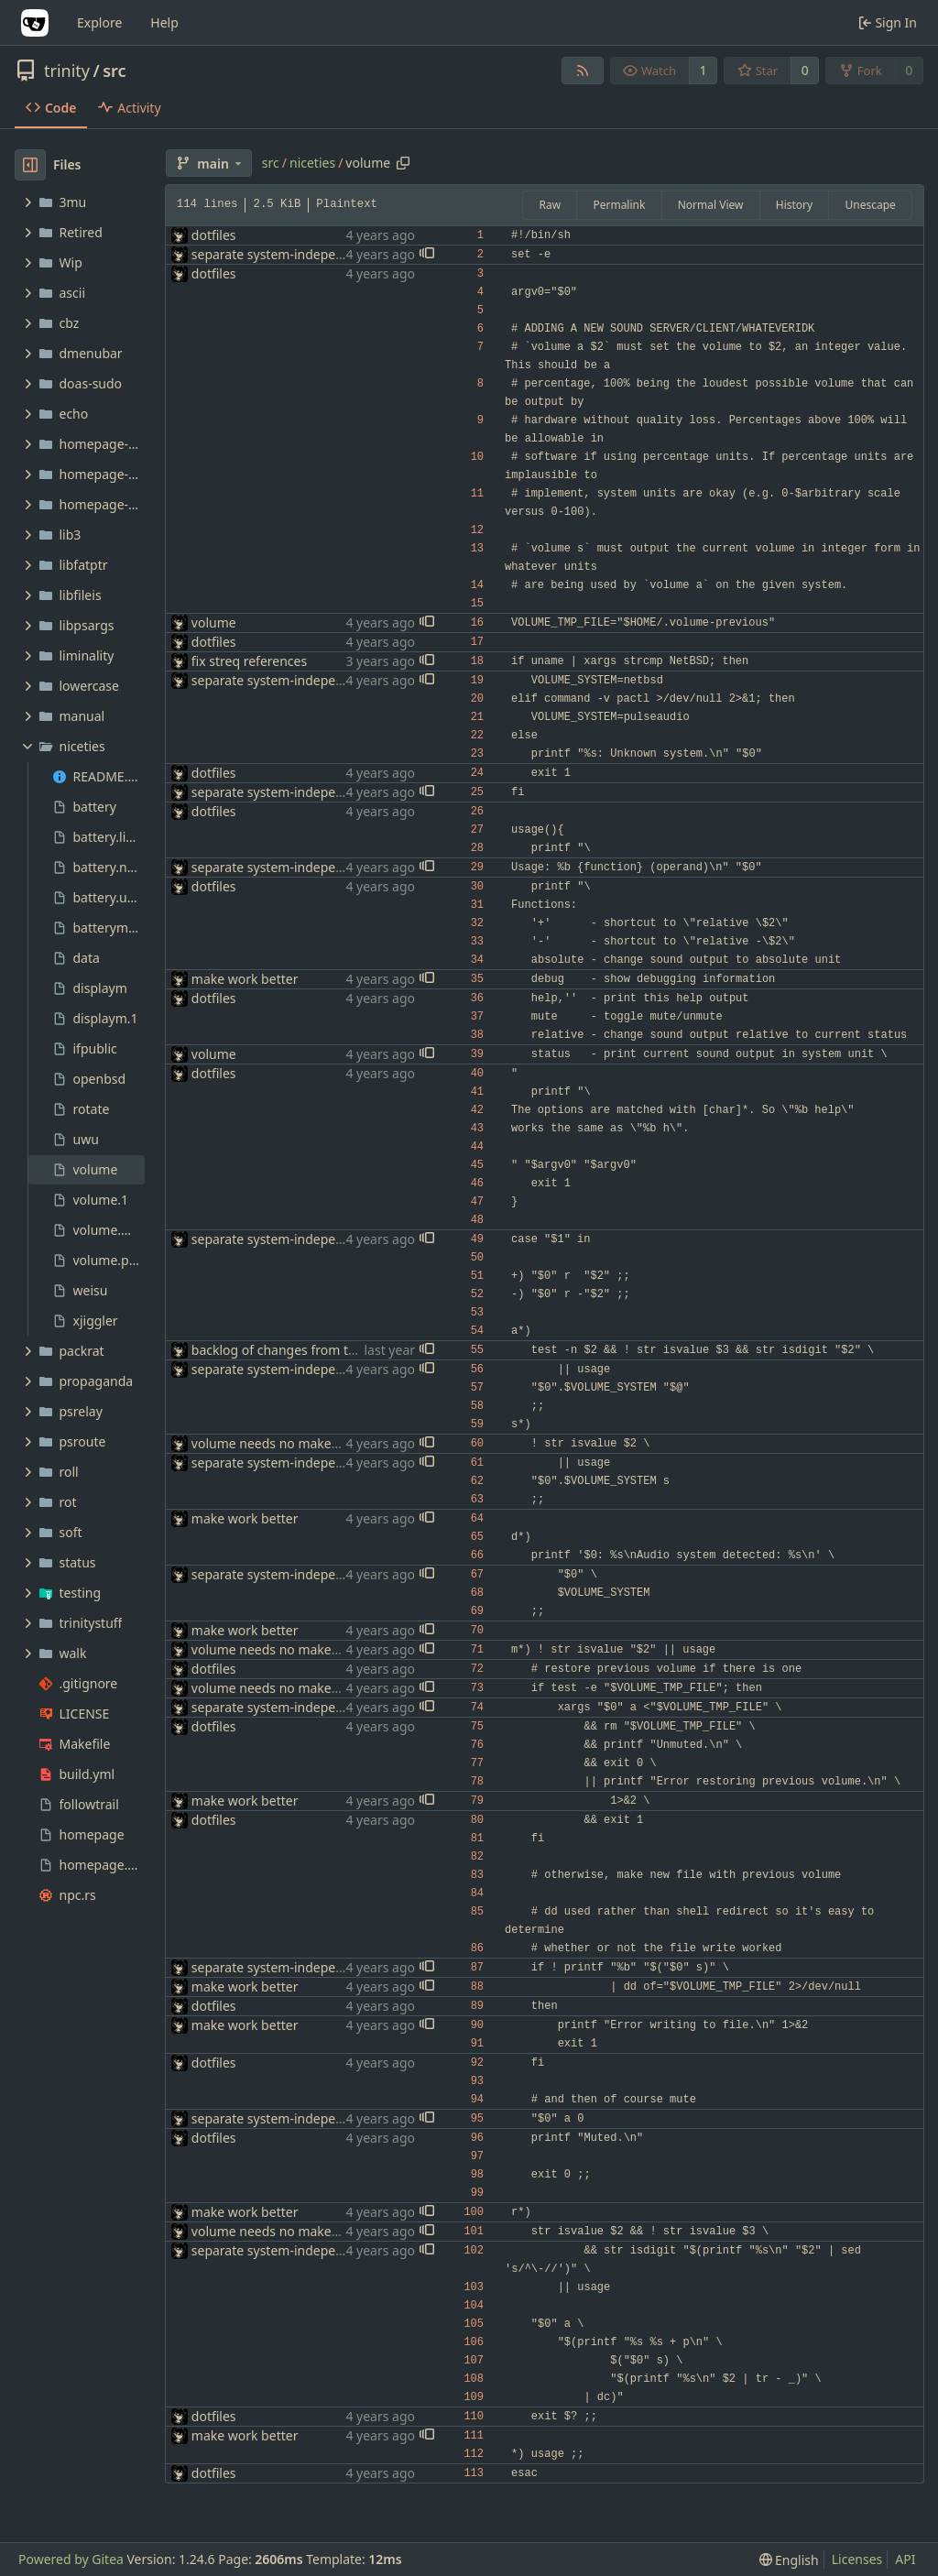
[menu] (789, 2560)
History (794, 205)
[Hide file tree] (30, 164)
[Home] (34, 22)
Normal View (711, 205)
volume (213, 622)
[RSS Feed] (583, 70)
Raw (550, 205)
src (114, 70)
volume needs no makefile (270, 1443)
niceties (312, 162)
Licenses (857, 2559)
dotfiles (213, 235)
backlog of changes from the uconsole (306, 1350)
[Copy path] (403, 163)
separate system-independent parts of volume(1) (338, 254)
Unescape (870, 205)
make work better (245, 979)
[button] (427, 255)
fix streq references (249, 661)
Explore (99, 22)
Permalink (619, 205)
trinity (67, 70)
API (905, 2559)
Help (164, 22)
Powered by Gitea (71, 2559)
